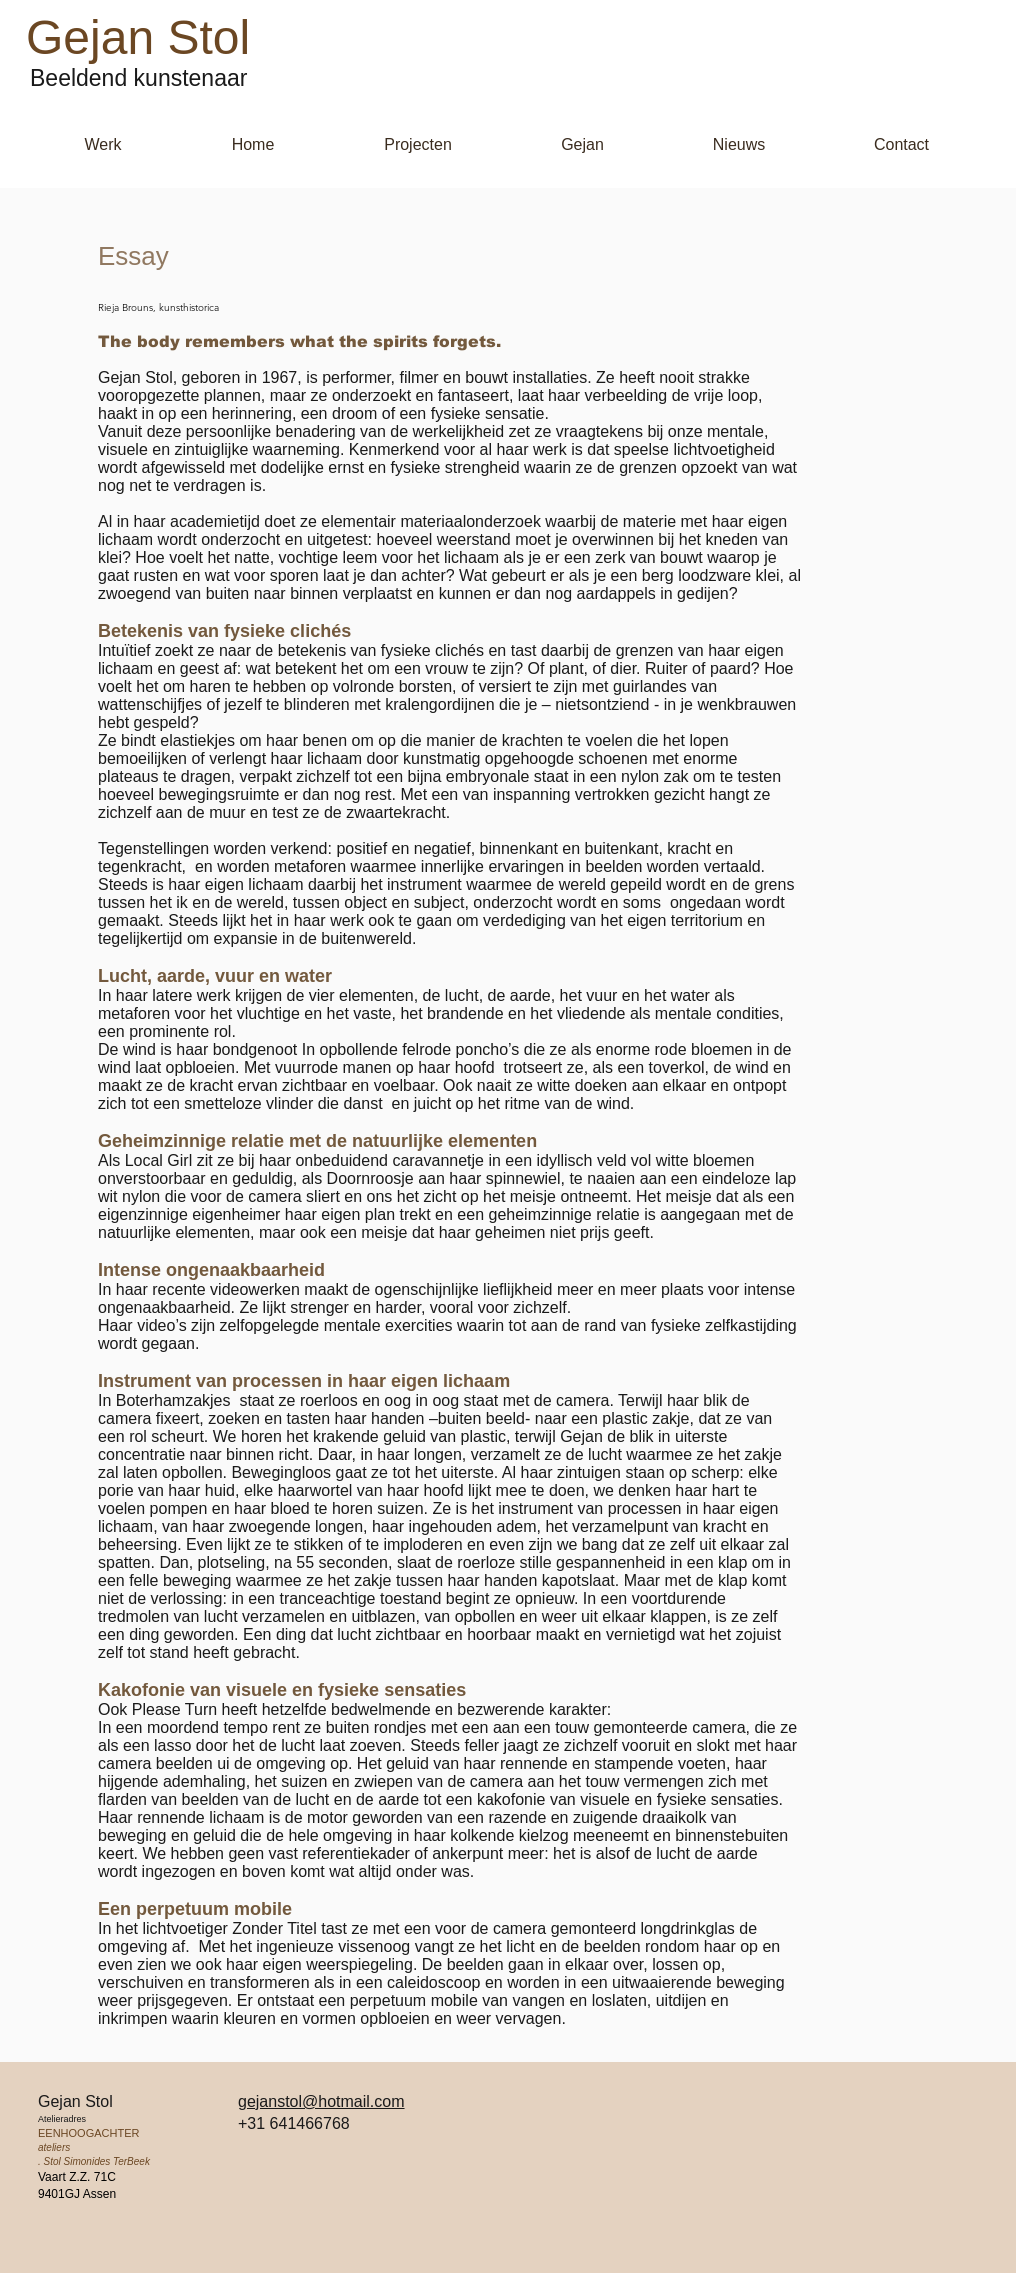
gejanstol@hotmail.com (321, 2101)
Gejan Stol (138, 37)
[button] (103, 144)
